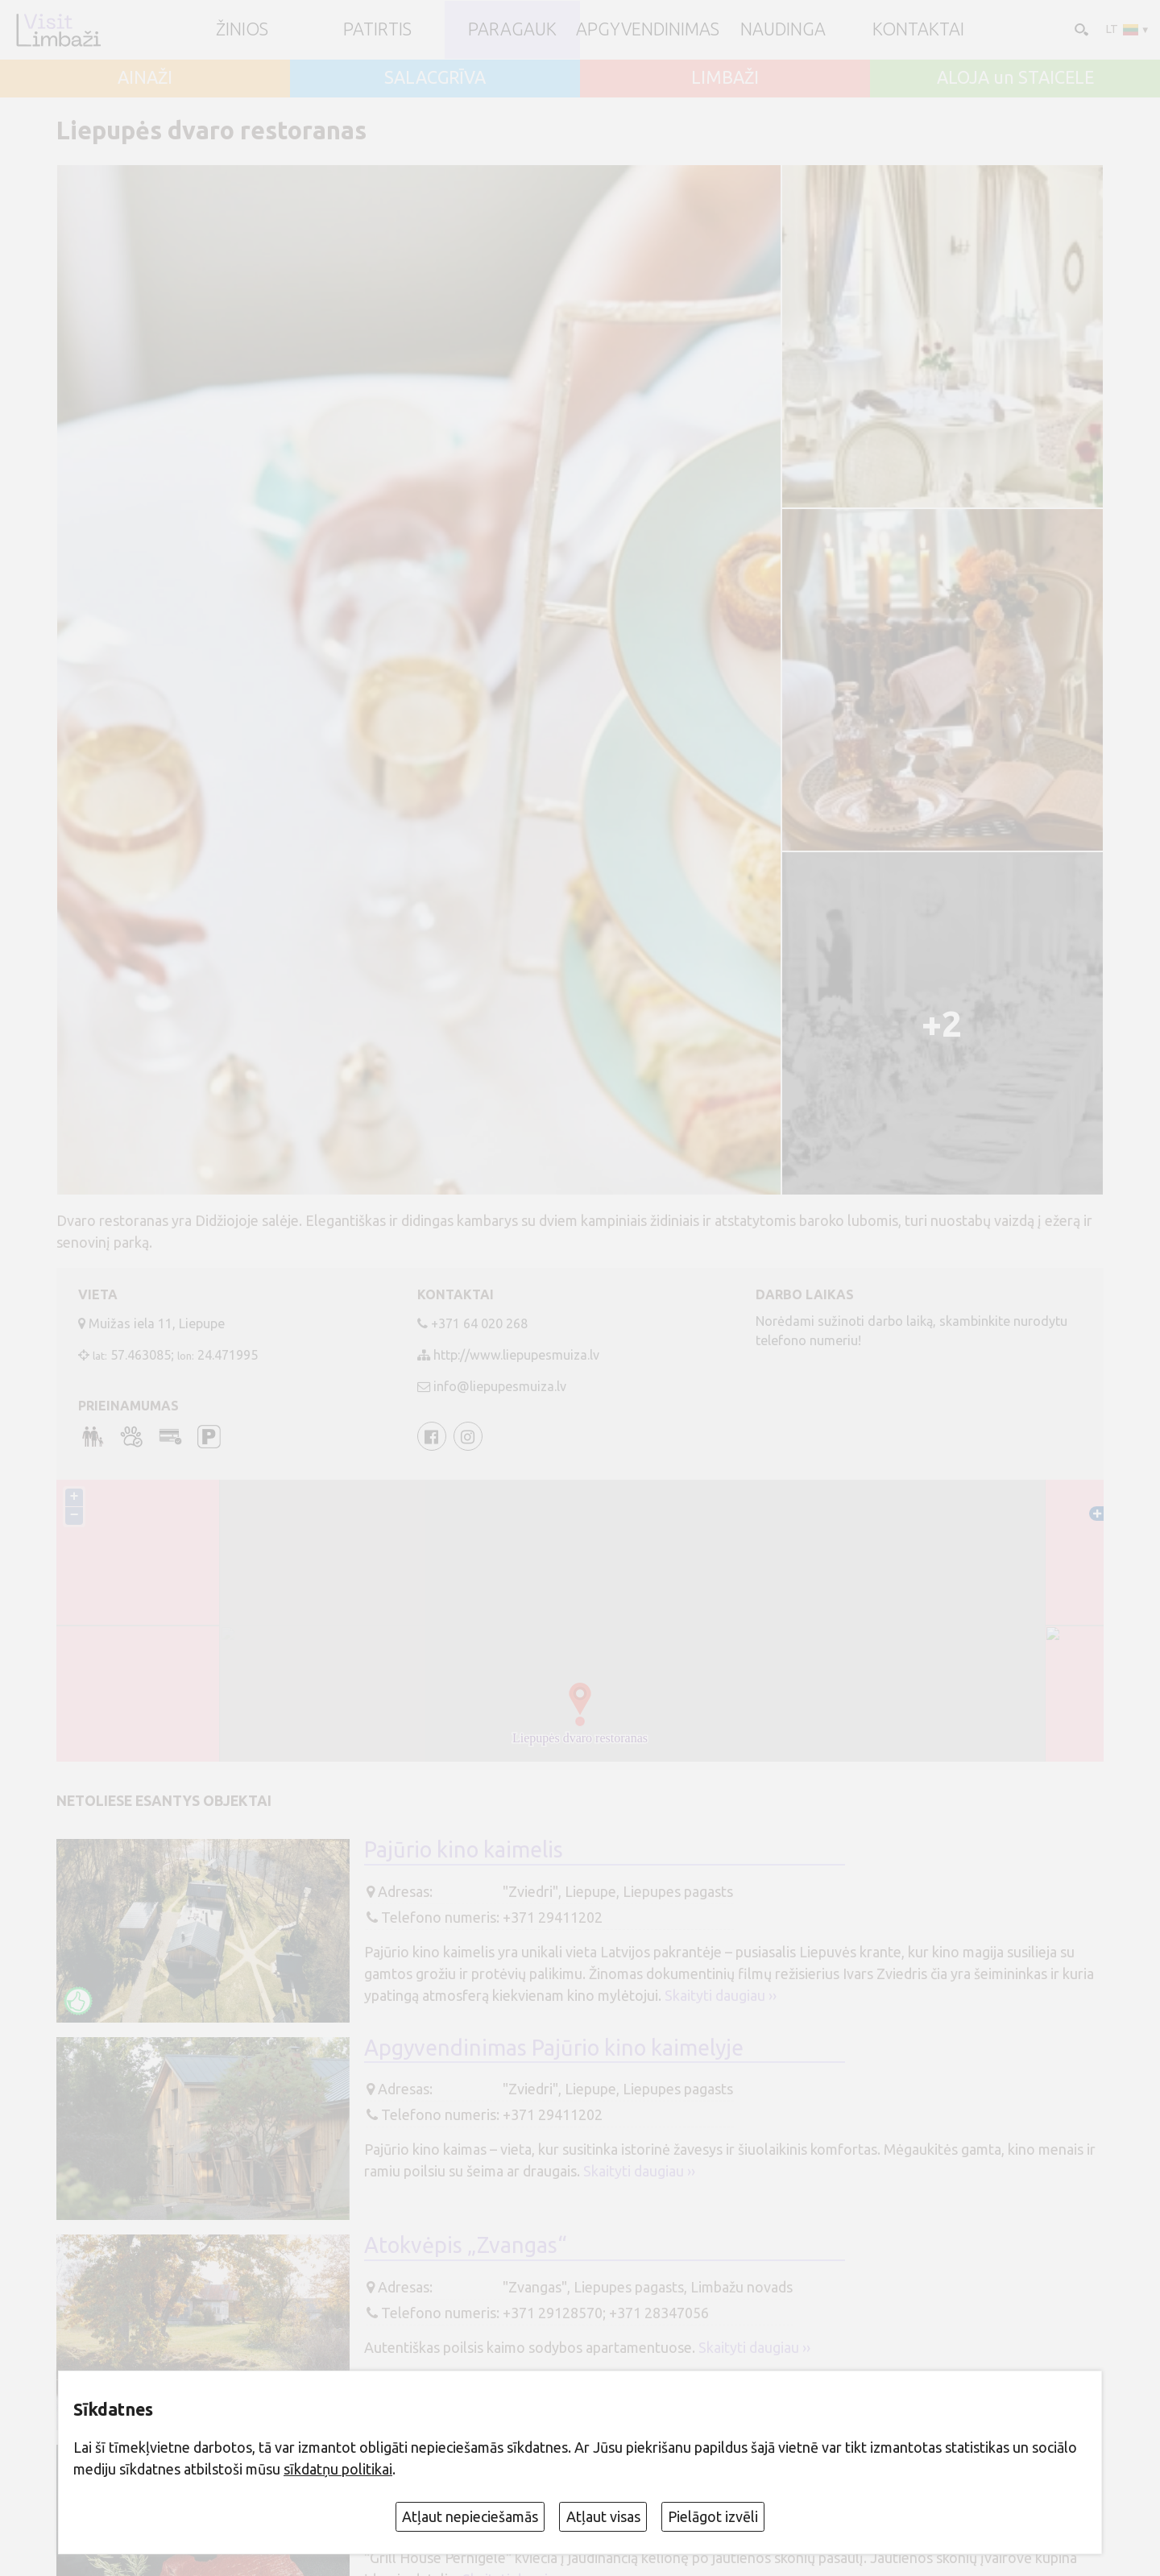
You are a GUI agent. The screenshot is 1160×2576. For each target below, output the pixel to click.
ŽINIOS (242, 30)
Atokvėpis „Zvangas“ (465, 2245)
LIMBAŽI (725, 78)
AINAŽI (145, 78)
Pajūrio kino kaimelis (463, 1849)
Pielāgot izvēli (713, 2516)
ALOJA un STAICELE (1015, 78)
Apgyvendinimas (647, 30)
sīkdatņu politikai (338, 2469)
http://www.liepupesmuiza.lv (516, 1355)
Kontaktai (918, 30)
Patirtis (377, 30)
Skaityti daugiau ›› (721, 1995)
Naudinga (783, 30)
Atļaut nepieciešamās (470, 2516)
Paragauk (512, 30)
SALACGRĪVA (435, 78)
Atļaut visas (603, 2516)
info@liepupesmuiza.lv (499, 1386)
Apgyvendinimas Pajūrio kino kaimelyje (554, 2048)
